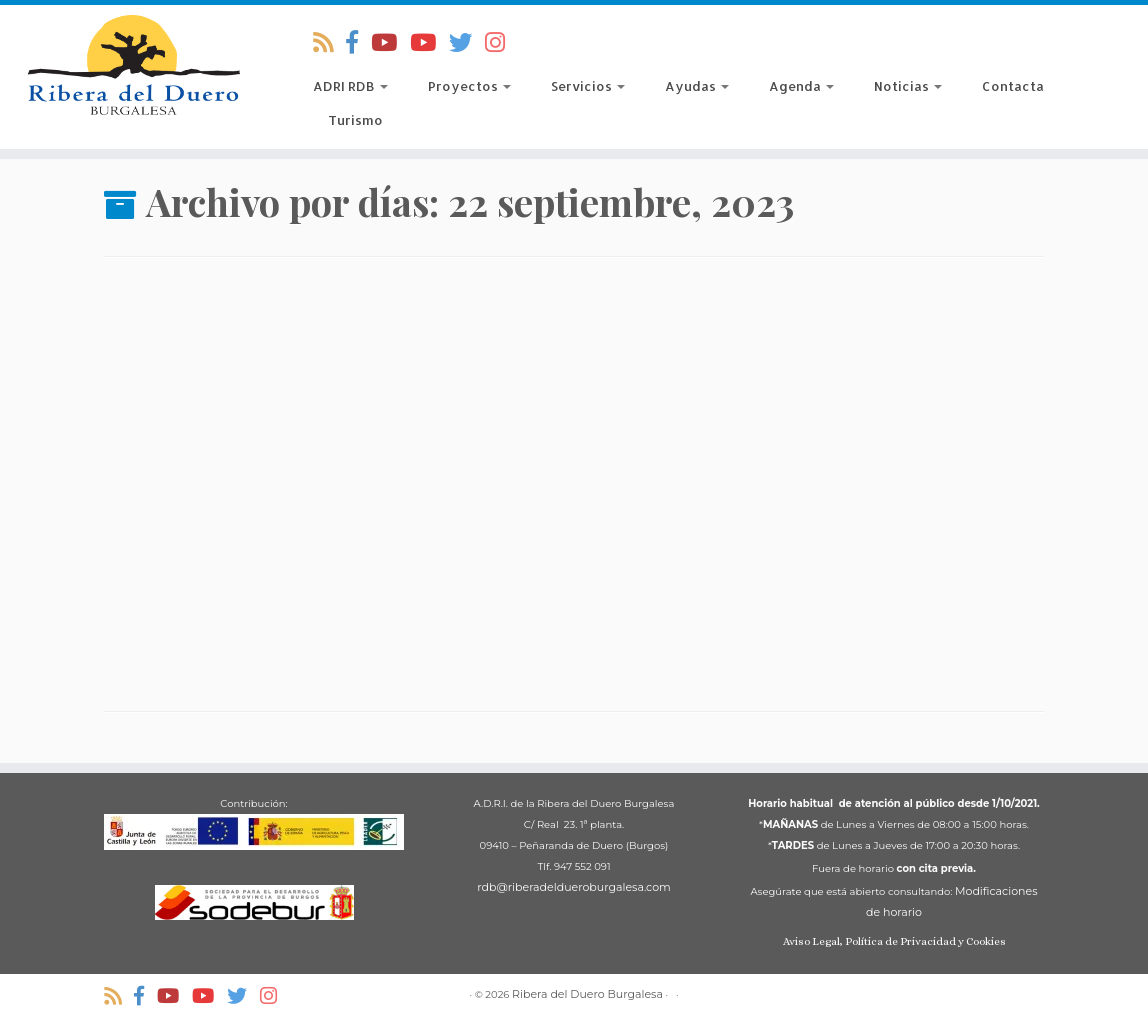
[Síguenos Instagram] (501, 43)
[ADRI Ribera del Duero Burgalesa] (429, 43)
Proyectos (469, 86)
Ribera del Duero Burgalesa (587, 994)
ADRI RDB (350, 86)
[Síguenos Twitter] (467, 43)
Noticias (908, 86)
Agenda (801, 86)
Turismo (355, 120)
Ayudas (697, 86)
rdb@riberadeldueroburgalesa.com (574, 887)
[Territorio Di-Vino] (390, 43)
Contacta (1013, 86)
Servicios (588, 86)
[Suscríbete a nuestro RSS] (329, 43)
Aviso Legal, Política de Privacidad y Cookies (894, 941)
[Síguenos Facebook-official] (358, 43)
